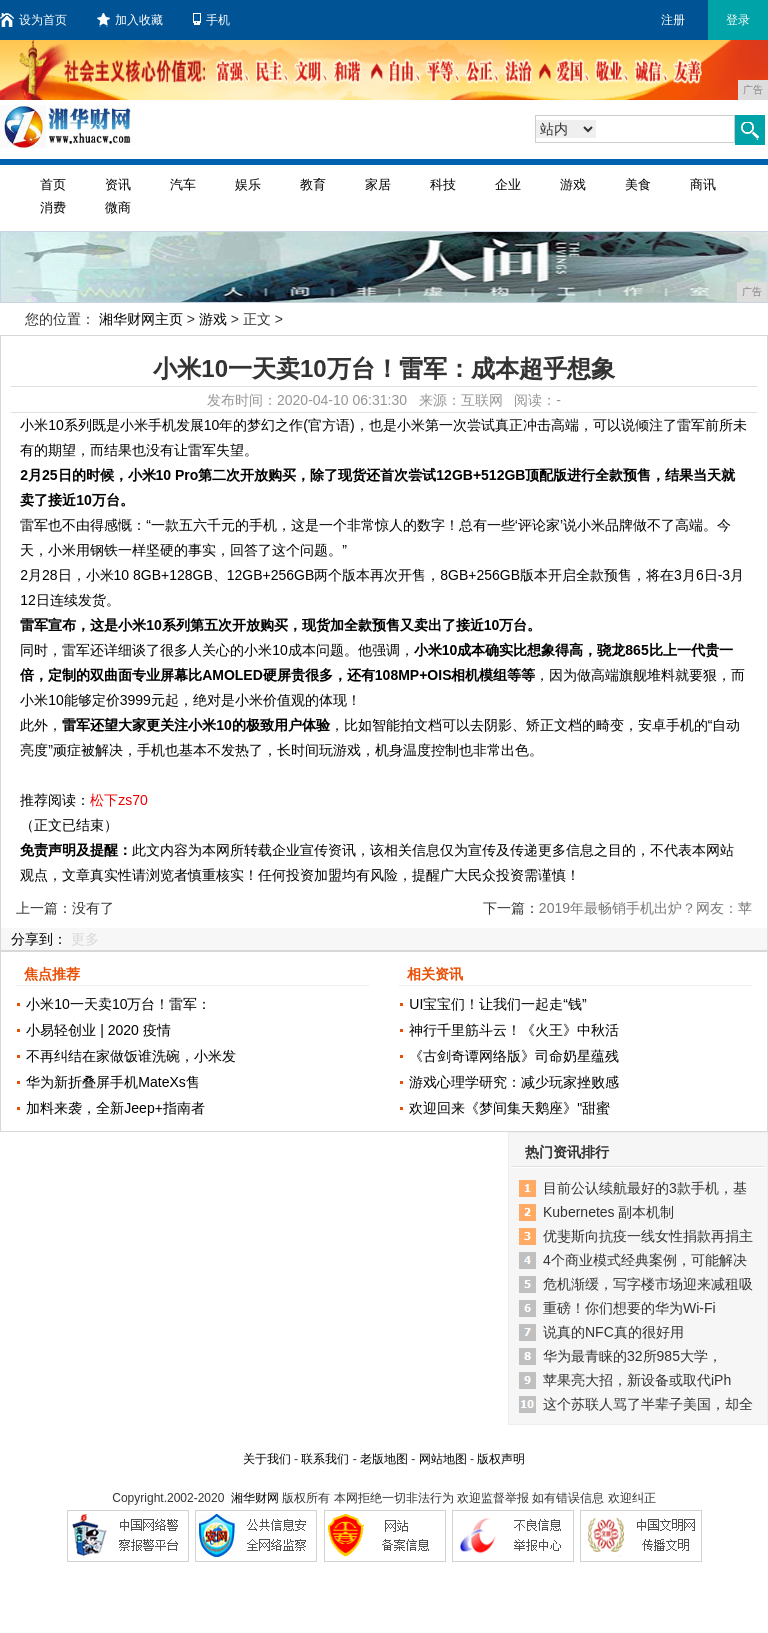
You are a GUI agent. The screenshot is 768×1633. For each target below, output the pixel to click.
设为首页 (33, 20)
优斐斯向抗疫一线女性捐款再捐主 (648, 1236)
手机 (211, 20)
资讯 (118, 184)
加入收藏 (130, 20)
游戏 (573, 184)
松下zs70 (119, 800)
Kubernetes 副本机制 (609, 1212)
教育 (313, 184)
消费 (53, 207)
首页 (53, 184)
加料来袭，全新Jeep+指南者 (115, 1108)
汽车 (183, 184)
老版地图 (384, 1459)
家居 (378, 184)
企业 (508, 184)
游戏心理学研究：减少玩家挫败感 (514, 1082)
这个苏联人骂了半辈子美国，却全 (648, 1404)
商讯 (703, 184)
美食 (638, 184)
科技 (443, 184)
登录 (738, 20)
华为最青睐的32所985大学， (632, 1356)
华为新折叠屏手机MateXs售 (112, 1082)
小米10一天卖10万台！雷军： (118, 1004)
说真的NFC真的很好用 (613, 1332)
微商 (118, 207)
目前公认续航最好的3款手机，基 (645, 1188)
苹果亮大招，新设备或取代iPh (637, 1380)
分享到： (39, 939)
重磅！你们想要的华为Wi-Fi (629, 1308)
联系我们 (325, 1459)
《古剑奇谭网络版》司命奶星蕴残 (514, 1056)
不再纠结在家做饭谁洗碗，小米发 (131, 1056)
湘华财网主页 (141, 319)
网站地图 (443, 1459)
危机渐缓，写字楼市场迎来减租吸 (648, 1284)
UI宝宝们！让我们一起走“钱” (497, 1004)
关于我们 (267, 1459)
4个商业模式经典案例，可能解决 (645, 1260)
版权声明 (501, 1459)
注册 (673, 20)
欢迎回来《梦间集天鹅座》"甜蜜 (509, 1108)
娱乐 (248, 184)
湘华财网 (255, 1498)
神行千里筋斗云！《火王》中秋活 (514, 1030)
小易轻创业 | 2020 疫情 (98, 1030)
